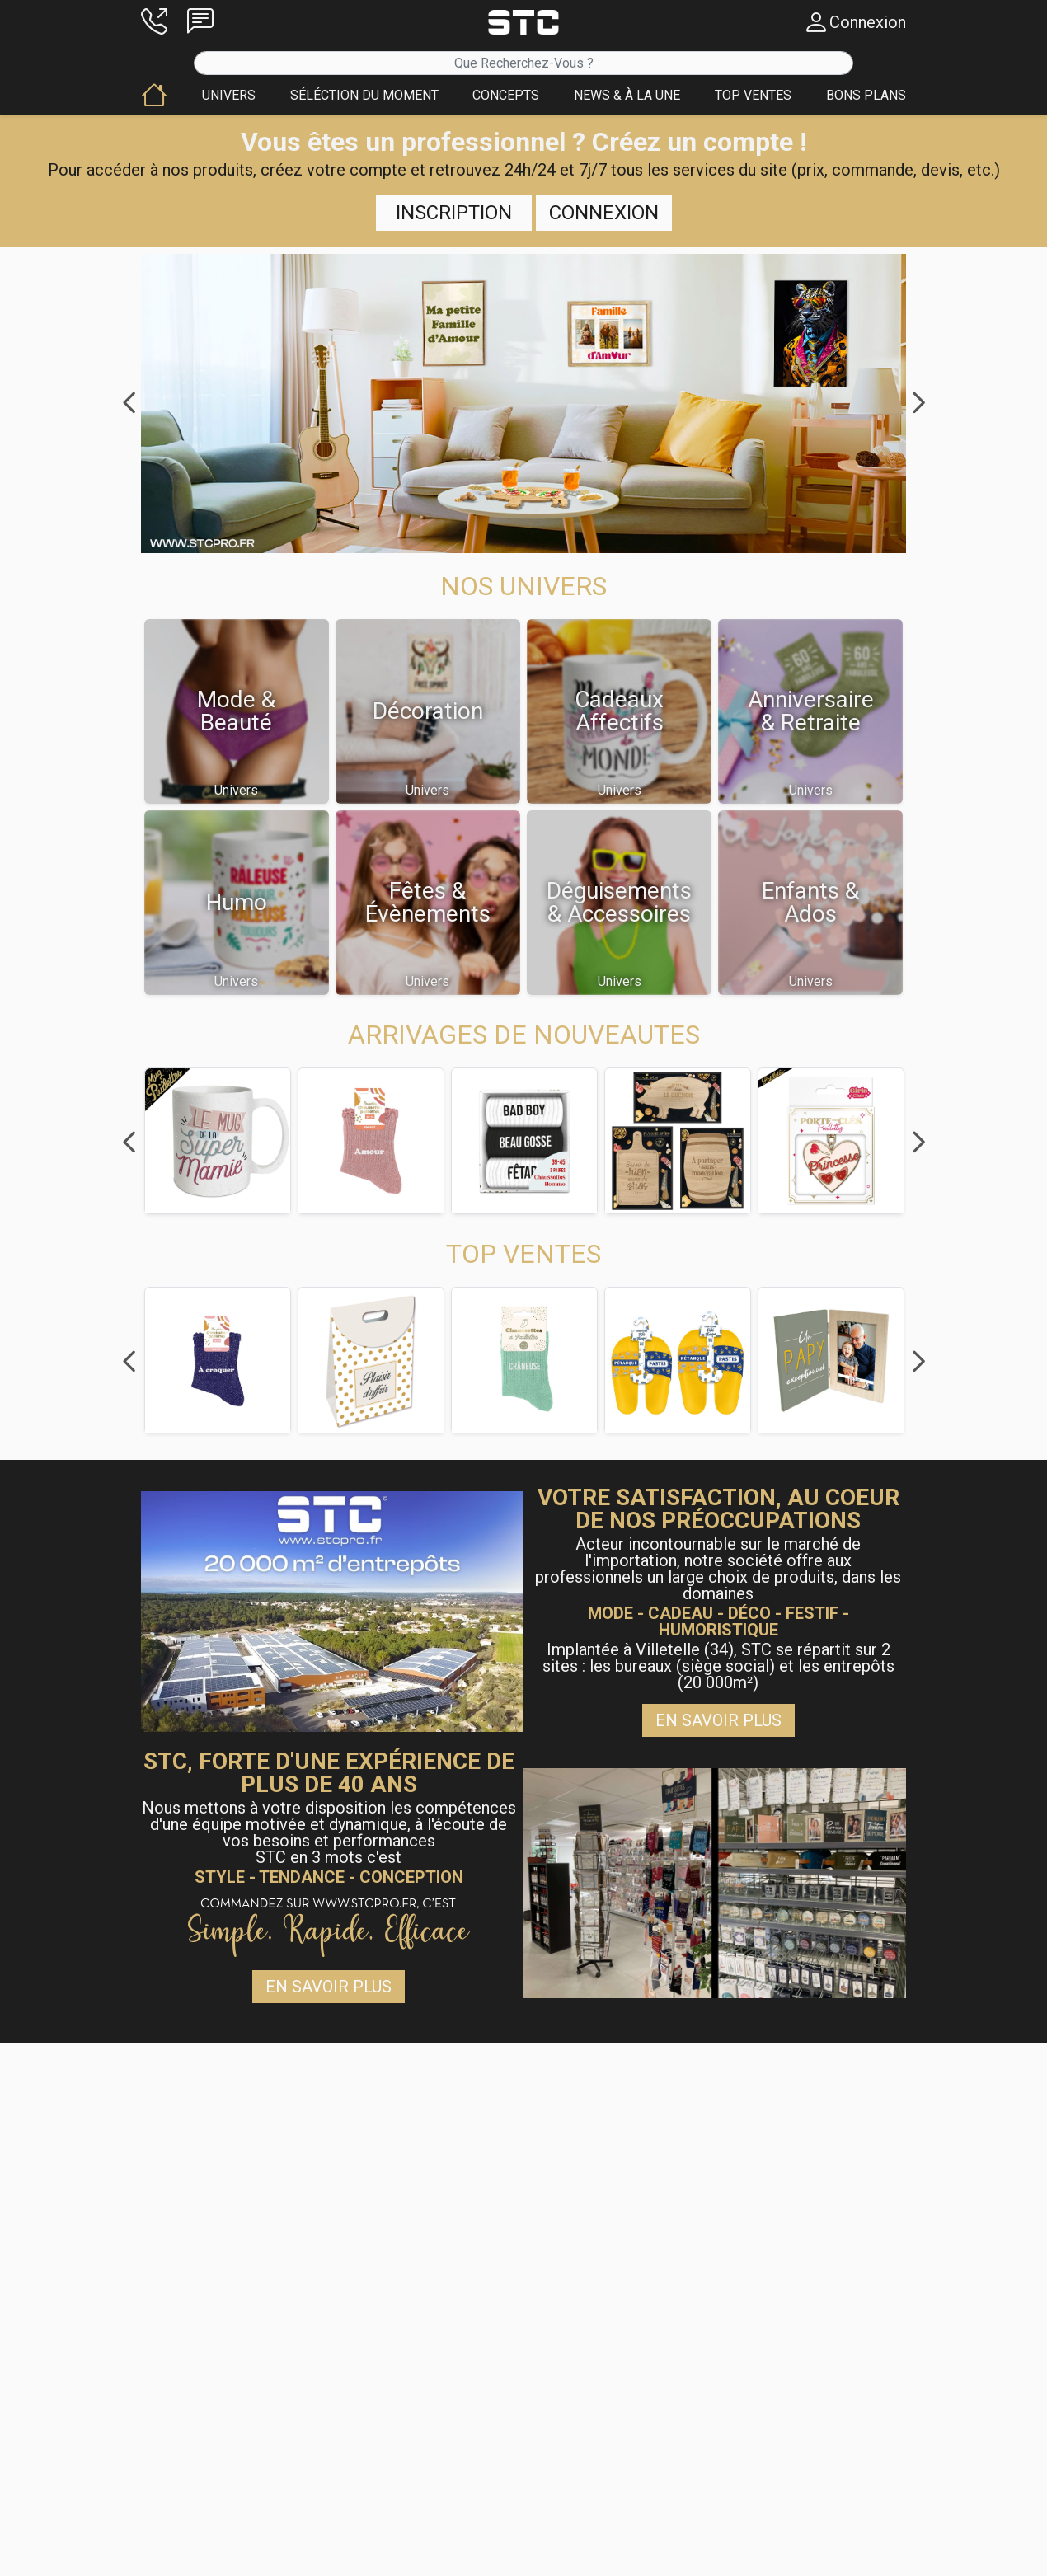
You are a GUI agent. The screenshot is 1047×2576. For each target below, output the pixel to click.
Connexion (604, 212)
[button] (154, 22)
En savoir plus (718, 1720)
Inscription (454, 212)
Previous (128, 403)
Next (918, 403)
